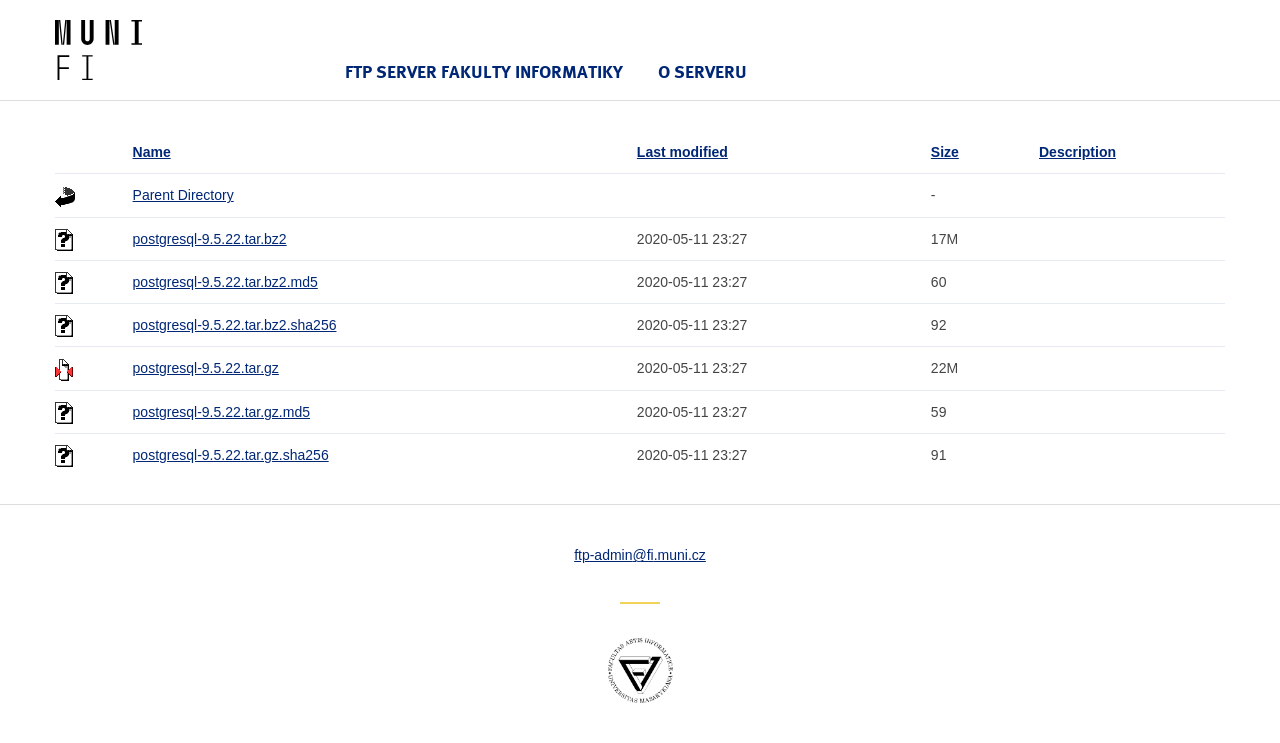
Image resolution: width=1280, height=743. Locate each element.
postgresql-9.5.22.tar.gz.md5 (221, 412)
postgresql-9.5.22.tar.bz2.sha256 (235, 325)
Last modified (682, 152)
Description (1077, 152)
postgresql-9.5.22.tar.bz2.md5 (225, 282)
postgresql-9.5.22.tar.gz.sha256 (231, 455)
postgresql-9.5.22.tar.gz (206, 368)
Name (152, 152)
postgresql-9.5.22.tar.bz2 (210, 239)
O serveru (702, 71)
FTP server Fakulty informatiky (484, 71)
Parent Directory (183, 195)
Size (945, 152)
